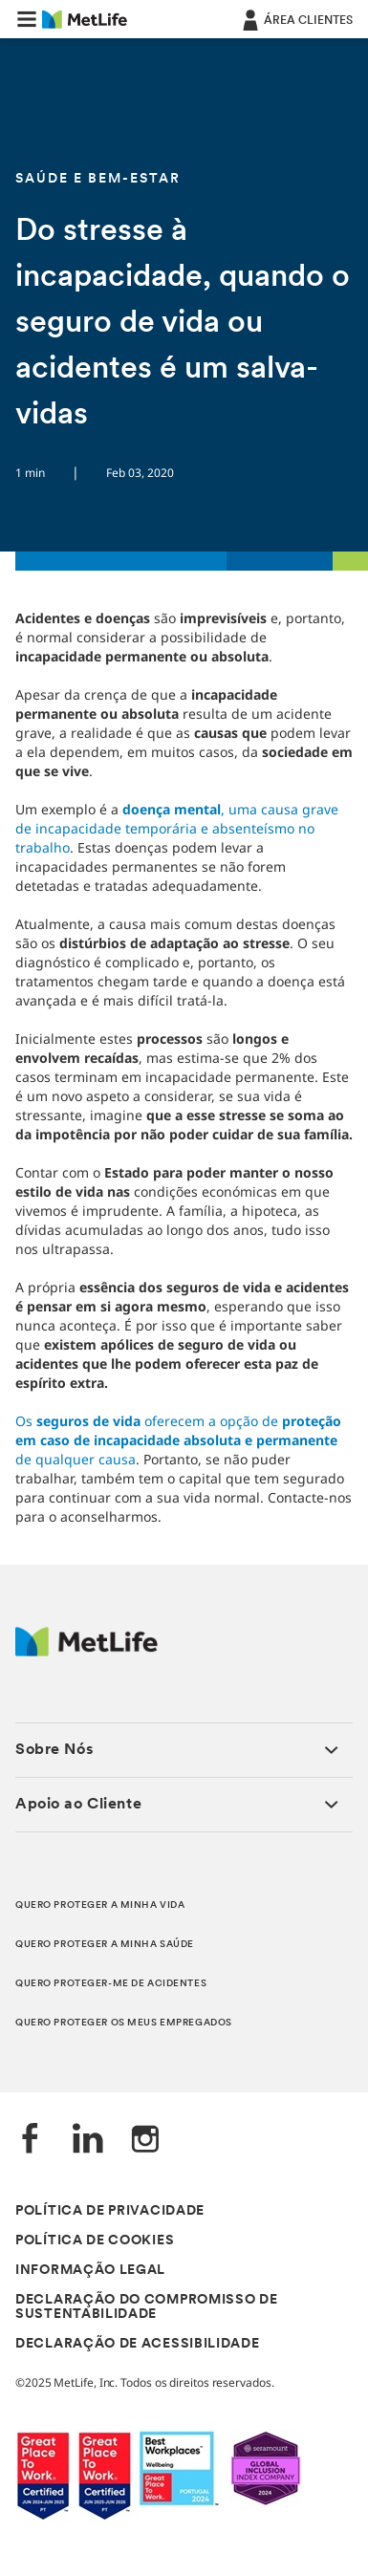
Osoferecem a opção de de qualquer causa (178, 1440)
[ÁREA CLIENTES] (296, 19)
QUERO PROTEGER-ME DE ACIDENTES (110, 1984)
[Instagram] (145, 2140)
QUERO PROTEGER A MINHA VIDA (99, 1905)
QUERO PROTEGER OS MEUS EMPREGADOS (123, 2023)
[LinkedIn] (88, 2140)
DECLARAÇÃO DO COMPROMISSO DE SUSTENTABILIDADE (146, 2307)
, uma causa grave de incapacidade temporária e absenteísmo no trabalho (176, 828)
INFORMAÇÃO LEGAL (90, 2270)
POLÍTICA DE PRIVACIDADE (110, 2211)
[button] (26, 19)
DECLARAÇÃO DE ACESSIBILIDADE (137, 2344)
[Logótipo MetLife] (86, 1651)
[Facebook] (30, 2140)
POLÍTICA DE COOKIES (94, 2241)
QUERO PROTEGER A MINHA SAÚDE (104, 1944)
